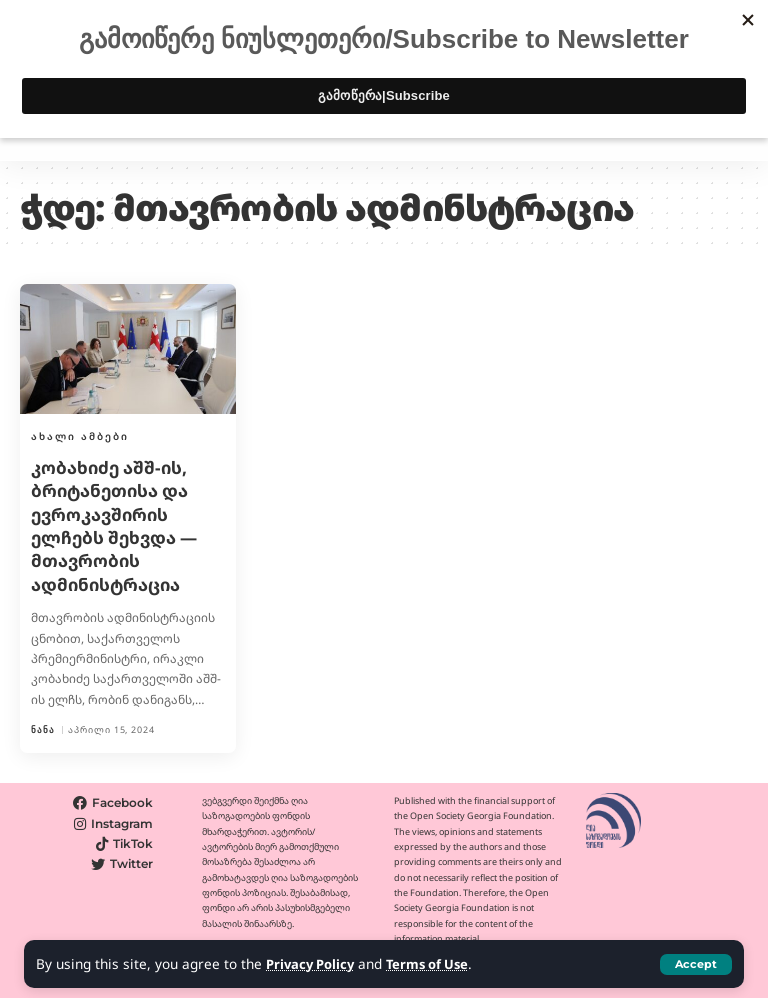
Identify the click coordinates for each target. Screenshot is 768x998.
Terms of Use (435, 964)
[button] (696, 964)
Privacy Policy (312, 964)
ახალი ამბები (80, 436)
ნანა (43, 729)
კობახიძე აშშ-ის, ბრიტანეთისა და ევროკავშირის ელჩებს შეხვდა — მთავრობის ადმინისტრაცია (119, 525)
